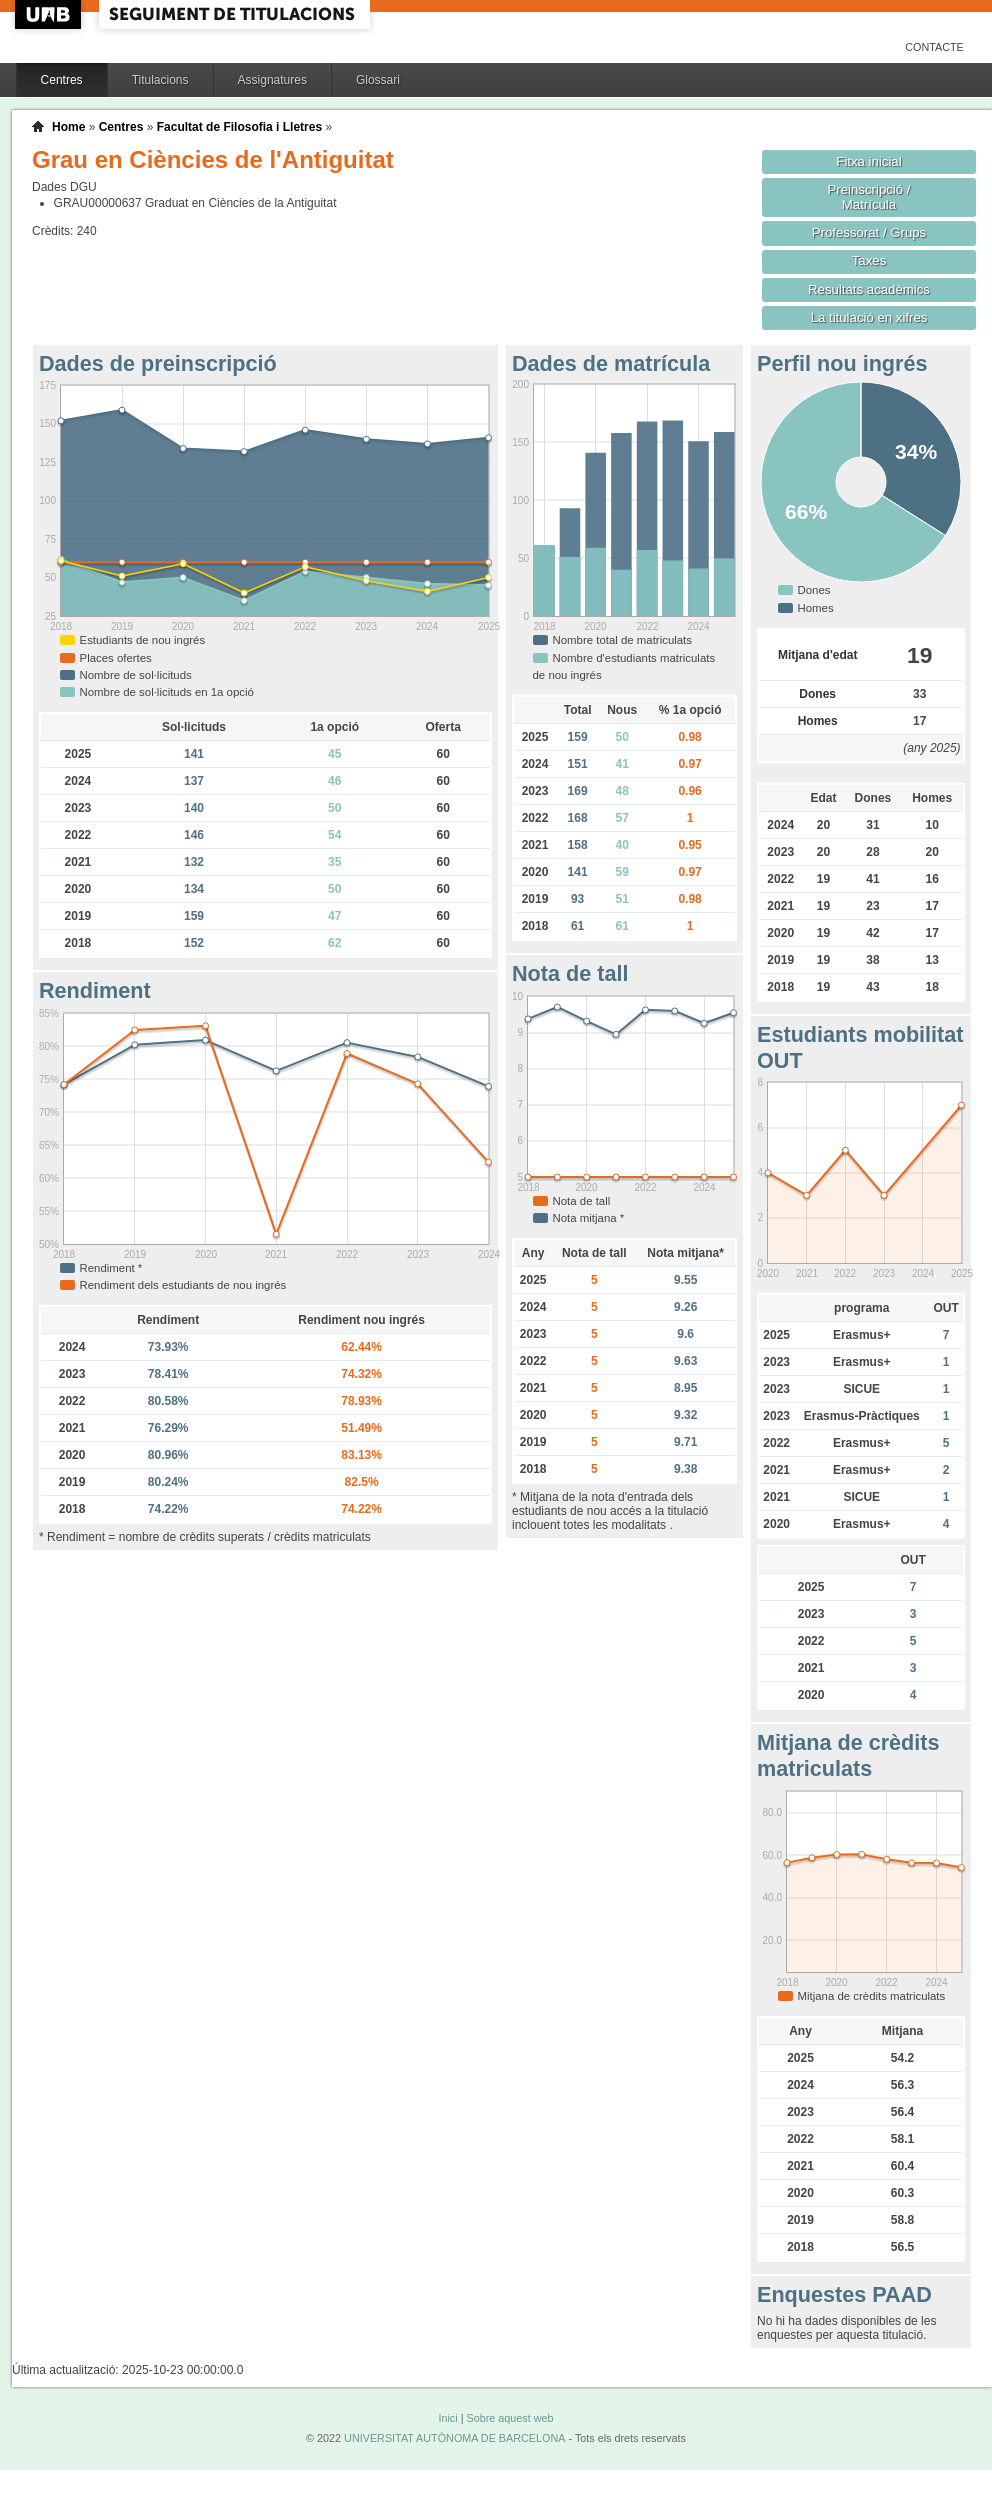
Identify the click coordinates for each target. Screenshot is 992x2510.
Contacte (934, 47)
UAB (50, 14)
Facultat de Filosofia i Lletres (239, 127)
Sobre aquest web (509, 2418)
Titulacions (160, 80)
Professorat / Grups (869, 232)
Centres (62, 80)
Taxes (869, 260)
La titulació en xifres (869, 317)
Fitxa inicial (868, 161)
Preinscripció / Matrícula (869, 197)
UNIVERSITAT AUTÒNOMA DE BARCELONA (454, 2438)
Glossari (378, 80)
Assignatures (272, 80)
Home (68, 127)
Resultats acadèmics (869, 289)
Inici (447, 2418)
